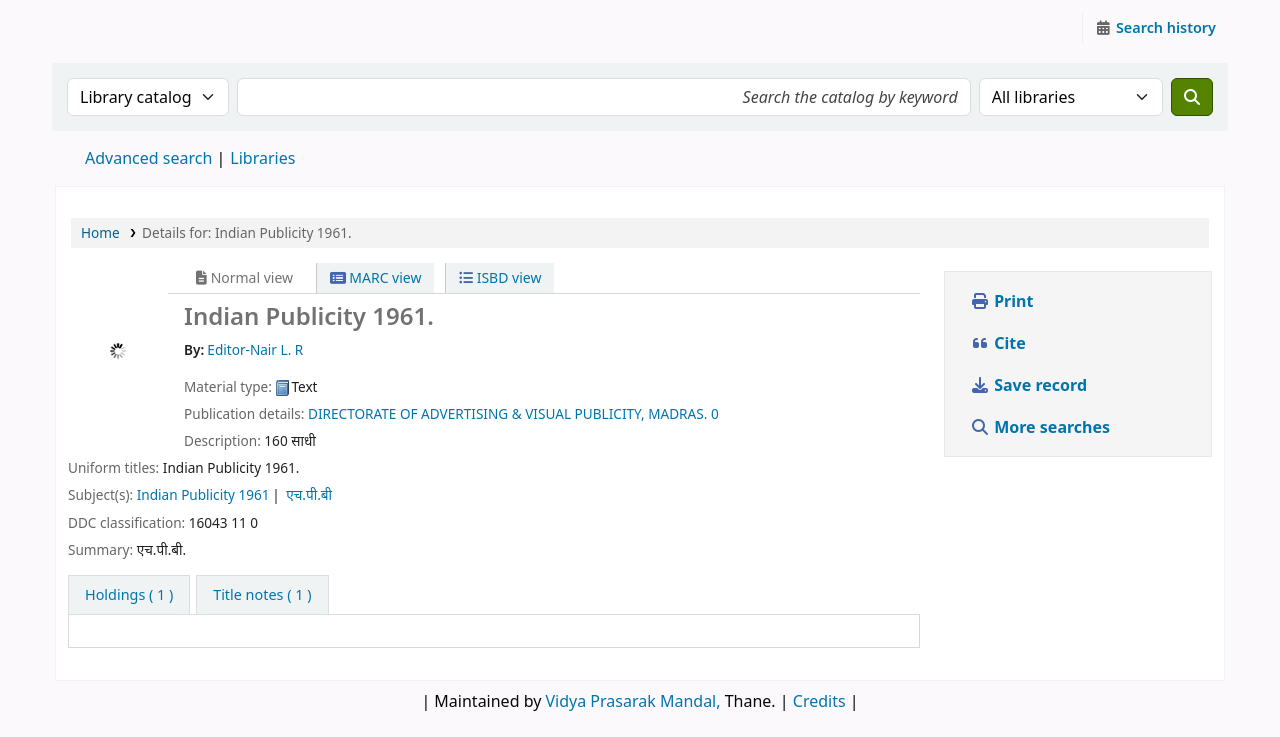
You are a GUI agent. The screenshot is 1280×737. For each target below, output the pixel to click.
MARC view (376, 277)
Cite (998, 343)
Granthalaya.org (106, 28)
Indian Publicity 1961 (203, 494)
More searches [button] (1042, 427)
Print (1001, 301)
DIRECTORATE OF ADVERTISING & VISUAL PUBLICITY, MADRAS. (507, 413)
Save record (1030, 385)
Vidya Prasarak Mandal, (633, 701)
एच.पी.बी (309, 494)
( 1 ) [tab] (129, 594)
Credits (819, 701)
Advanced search (148, 158)
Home (100, 232)
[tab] (262, 595)
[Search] (1192, 97)
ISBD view (500, 277)
